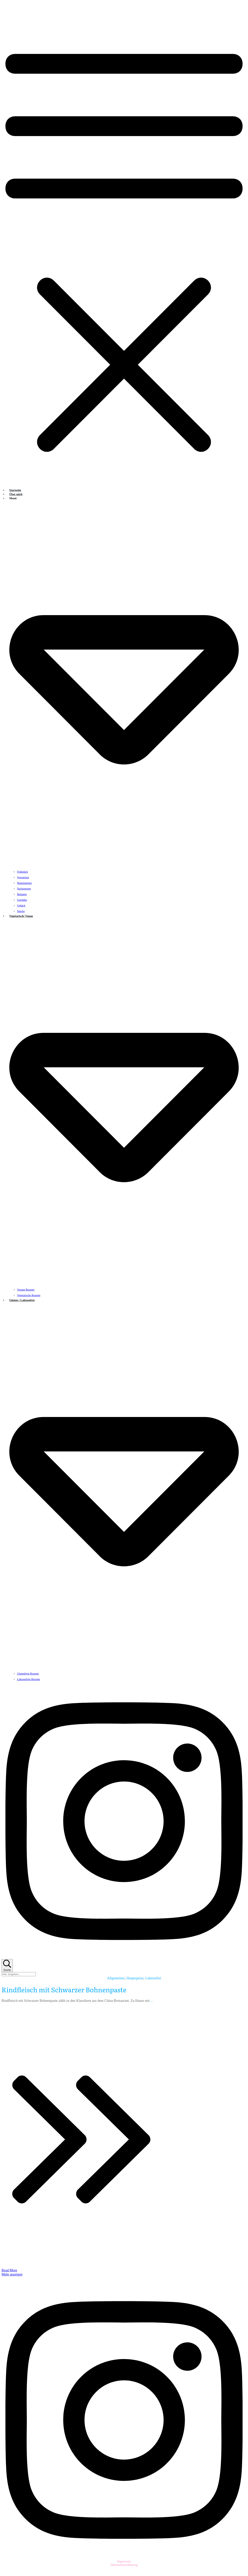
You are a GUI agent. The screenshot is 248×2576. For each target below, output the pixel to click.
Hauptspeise (135, 1978)
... (151, 2001)
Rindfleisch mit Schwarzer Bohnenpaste (64, 1989)
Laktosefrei (153, 1978)
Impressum (124, 2561)
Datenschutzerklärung (124, 2564)
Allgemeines (116, 1978)
